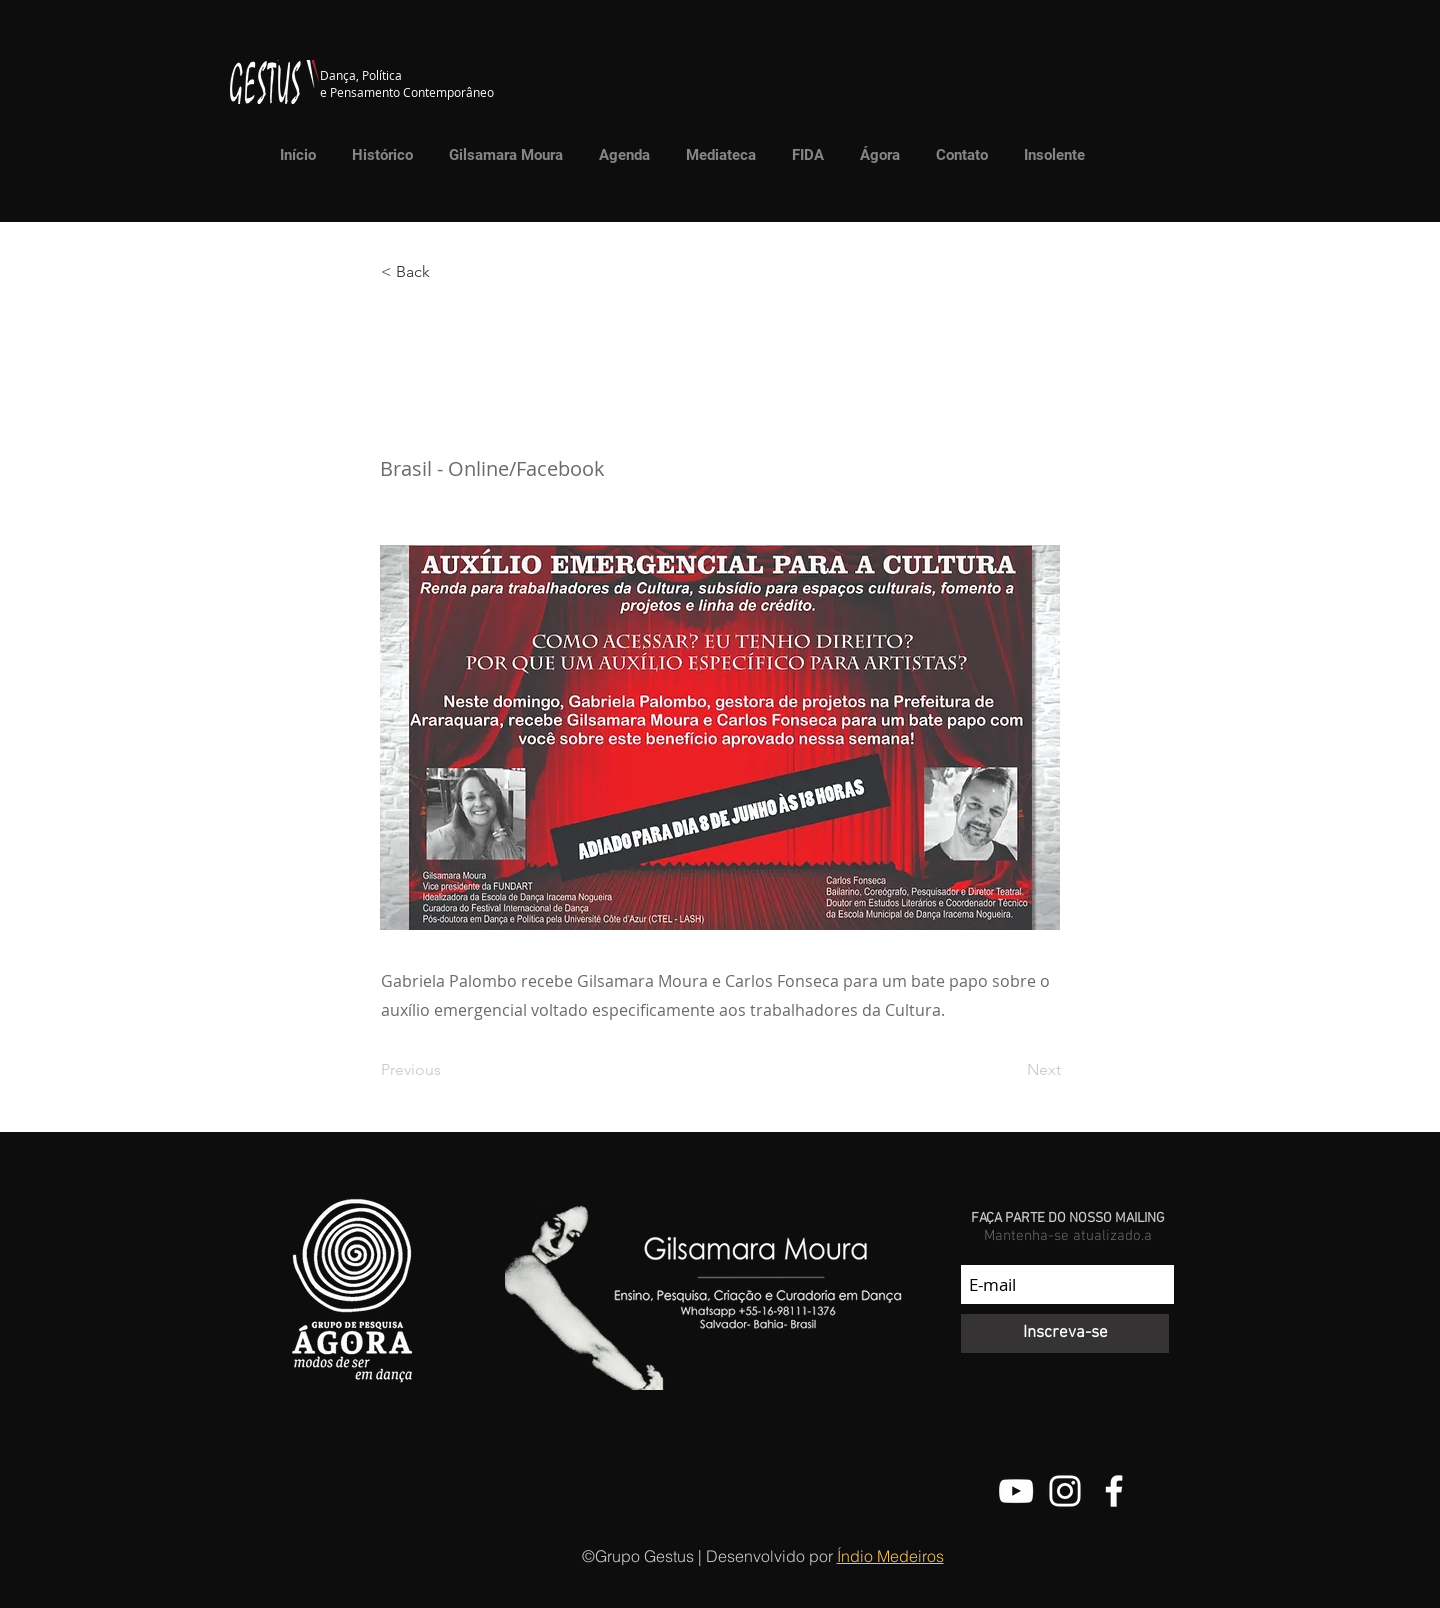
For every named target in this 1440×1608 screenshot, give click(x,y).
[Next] (1011, 1070)
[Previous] (447, 1070)
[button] (716, 155)
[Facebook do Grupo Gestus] (1114, 1491)
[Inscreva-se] (1065, 1333)
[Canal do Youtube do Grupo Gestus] (1016, 1491)
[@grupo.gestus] (1065, 1491)
